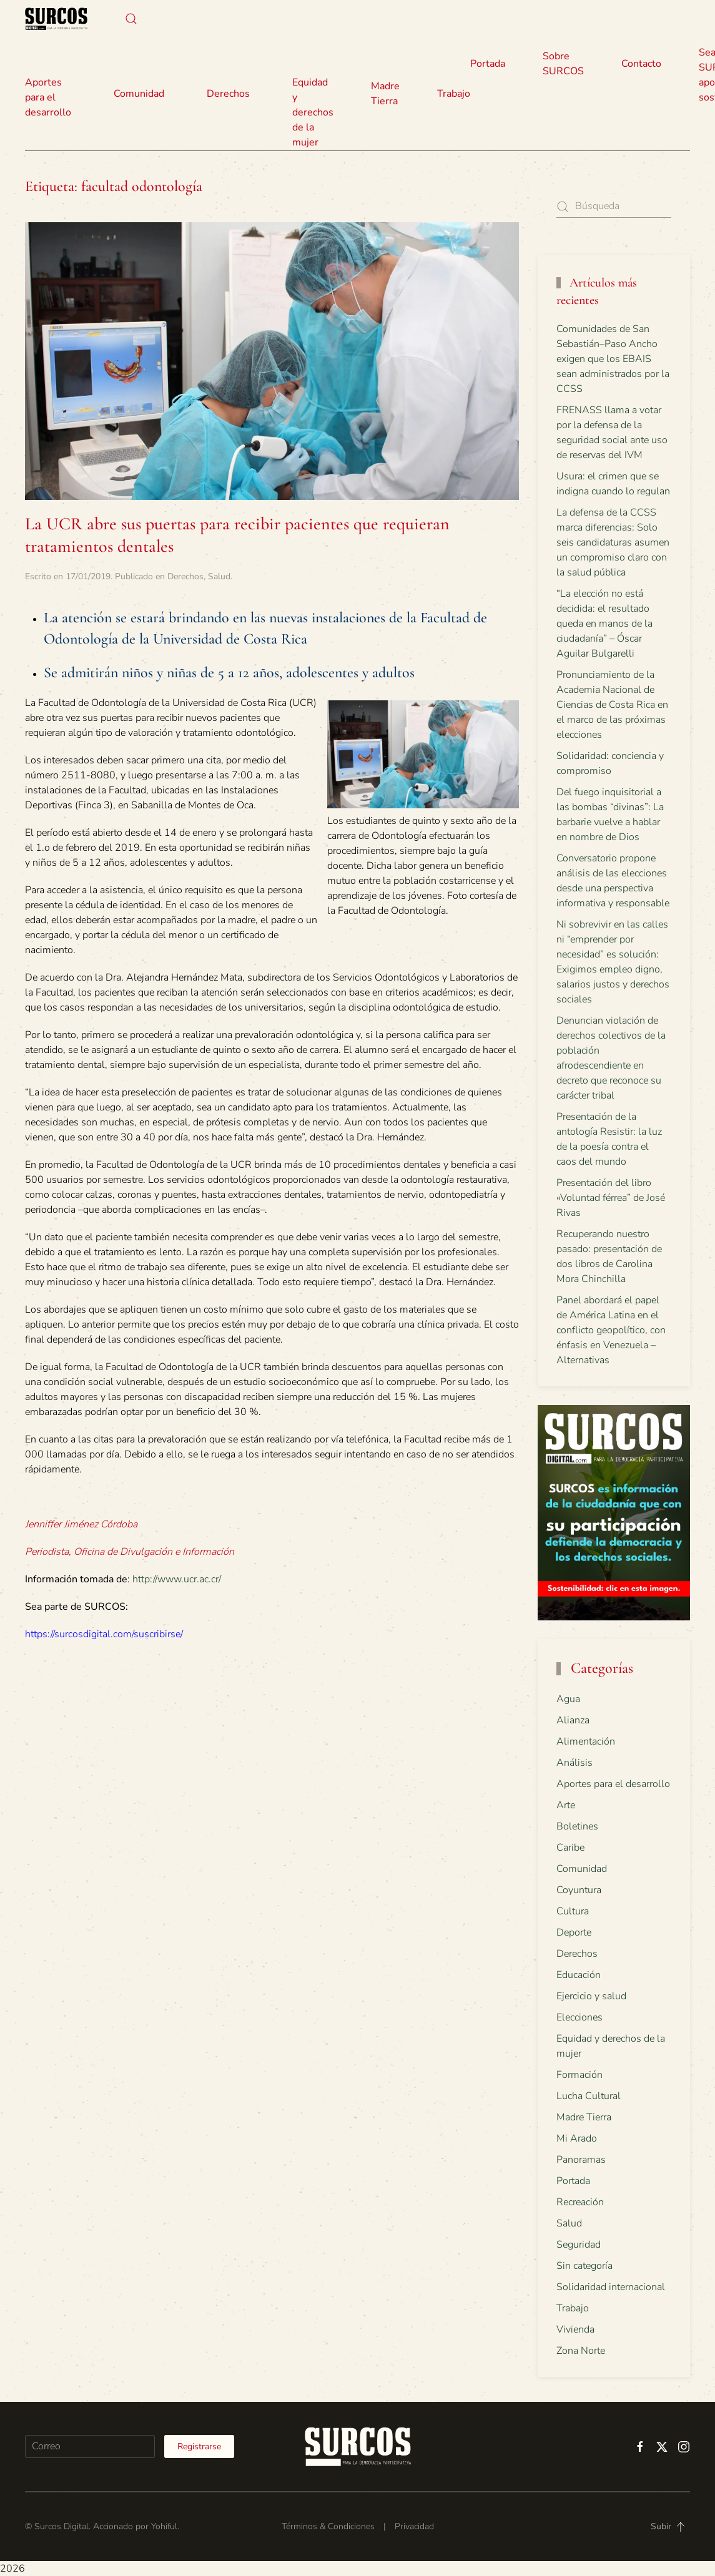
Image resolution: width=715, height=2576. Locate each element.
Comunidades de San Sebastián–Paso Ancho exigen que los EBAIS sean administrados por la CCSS (612, 359)
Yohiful (164, 2527)
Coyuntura (578, 1890)
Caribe (570, 1847)
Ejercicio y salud (591, 1996)
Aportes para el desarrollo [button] (48, 97)
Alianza (572, 1720)
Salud (219, 576)
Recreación (580, 2202)
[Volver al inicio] (56, 18)
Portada (487, 64)
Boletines (577, 1826)
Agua (568, 1699)
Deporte (573, 1932)
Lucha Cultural (588, 2096)
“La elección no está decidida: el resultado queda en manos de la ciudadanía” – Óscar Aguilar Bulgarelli (604, 623)
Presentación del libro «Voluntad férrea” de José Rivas (610, 1198)
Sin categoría (584, 2266)
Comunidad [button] (139, 93)
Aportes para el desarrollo (613, 1784)
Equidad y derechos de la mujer (312, 112)
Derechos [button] (228, 93)
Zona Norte (580, 2351)
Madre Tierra (385, 93)
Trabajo (453, 93)
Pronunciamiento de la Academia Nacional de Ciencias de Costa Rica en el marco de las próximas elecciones (612, 705)
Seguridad (578, 2244)
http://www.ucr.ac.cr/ (176, 1579)
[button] (131, 18)
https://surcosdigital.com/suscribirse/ (104, 1634)
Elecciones (579, 2017)
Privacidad (414, 2527)
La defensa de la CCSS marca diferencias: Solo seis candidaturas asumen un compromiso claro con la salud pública (612, 542)
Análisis (574, 1763)
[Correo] (90, 2446)
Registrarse (199, 2446)
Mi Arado (576, 2138)
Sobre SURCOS (563, 63)
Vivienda (575, 2329)
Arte (565, 1805)
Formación (579, 2075)
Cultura (572, 1911)
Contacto (641, 64)
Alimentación (585, 1741)
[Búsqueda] (613, 206)
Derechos (185, 576)
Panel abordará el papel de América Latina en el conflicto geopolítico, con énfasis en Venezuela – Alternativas (611, 1330)
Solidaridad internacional (610, 2287)
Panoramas (581, 2160)
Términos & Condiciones (328, 2527)
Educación (578, 1975)
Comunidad (581, 1869)
